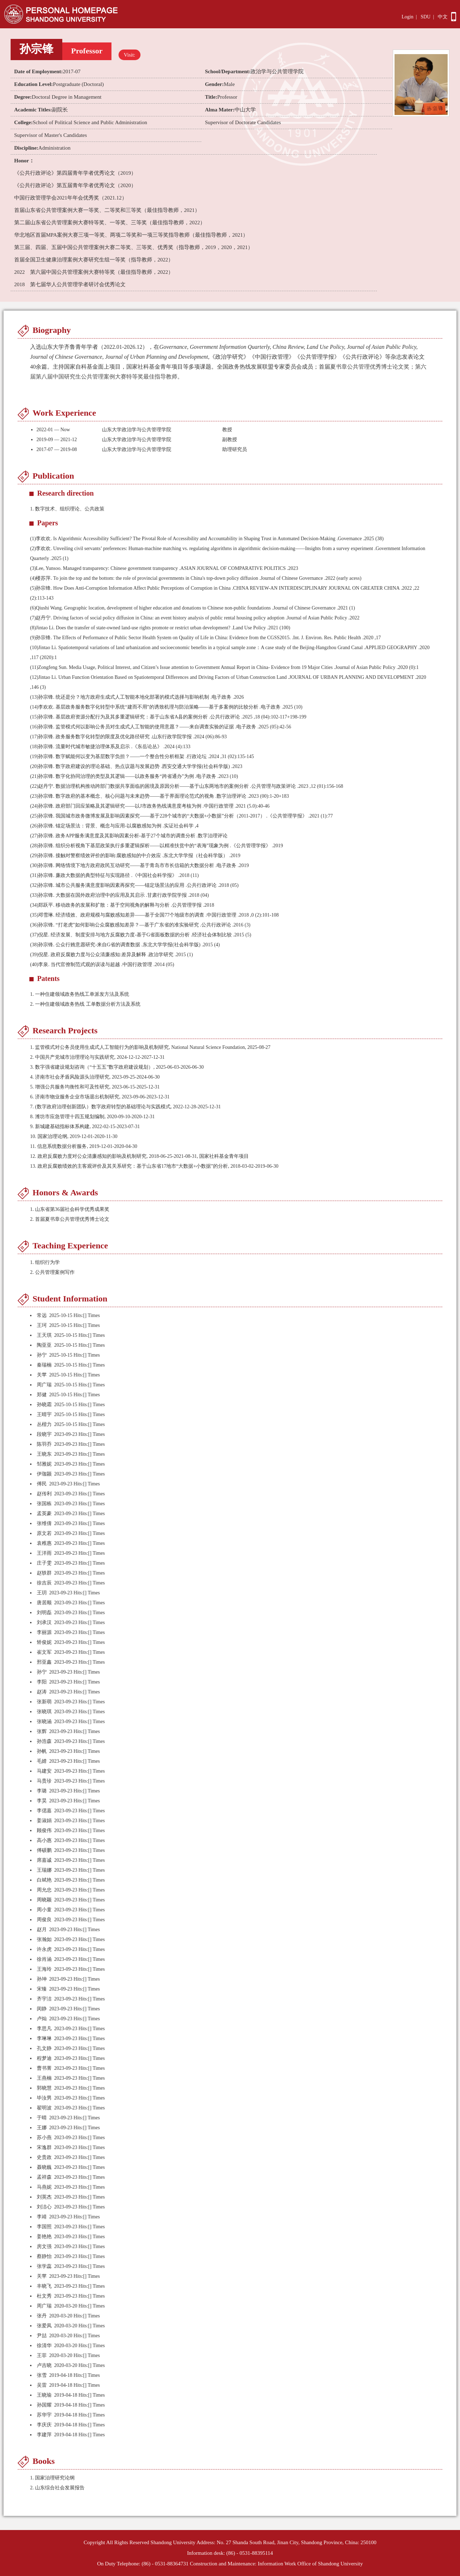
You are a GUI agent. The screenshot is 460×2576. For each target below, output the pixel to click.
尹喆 (42, 2335)
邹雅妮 (44, 1464)
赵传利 (44, 1493)
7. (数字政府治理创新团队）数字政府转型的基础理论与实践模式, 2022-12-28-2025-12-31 (125, 1106)
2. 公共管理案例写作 (52, 1272)
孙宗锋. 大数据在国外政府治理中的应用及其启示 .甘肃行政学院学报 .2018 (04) (119, 895)
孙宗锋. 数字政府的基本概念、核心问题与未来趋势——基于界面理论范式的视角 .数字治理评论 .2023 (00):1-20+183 (159, 796)
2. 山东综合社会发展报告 (57, 2487)
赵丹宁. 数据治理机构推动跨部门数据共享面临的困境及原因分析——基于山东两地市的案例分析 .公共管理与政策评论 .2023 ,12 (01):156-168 (186, 786)
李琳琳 (44, 2038)
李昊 (42, 1800)
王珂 (42, 1325)
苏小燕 (44, 2137)
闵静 (42, 2008)
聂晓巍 (44, 2167)
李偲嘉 (44, 1810)
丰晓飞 (44, 2286)
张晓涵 (44, 1721)
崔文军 (44, 1652)
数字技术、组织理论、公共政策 (69, 509)
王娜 (42, 2127)
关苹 (42, 1374)
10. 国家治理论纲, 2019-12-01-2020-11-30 (73, 1136)
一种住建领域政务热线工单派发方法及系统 (79, 994)
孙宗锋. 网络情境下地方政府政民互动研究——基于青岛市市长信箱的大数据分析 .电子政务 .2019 (139, 865)
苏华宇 (44, 2415)
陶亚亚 (44, 1345)
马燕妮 (44, 2187)
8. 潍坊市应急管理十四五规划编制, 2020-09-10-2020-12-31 (92, 1116)
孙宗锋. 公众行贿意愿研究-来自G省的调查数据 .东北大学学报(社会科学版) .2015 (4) (125, 944)
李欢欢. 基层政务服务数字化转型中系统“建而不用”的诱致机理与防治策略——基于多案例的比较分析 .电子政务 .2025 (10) (166, 707)
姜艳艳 (44, 2236)
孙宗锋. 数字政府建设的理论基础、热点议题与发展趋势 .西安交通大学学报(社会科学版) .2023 (136, 766)
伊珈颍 (44, 1474)
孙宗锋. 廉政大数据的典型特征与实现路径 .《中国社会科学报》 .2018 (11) (114, 875)
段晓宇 (44, 1434)
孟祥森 (44, 2177)
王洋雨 (44, 1553)
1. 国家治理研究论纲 (52, 2477)
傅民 (42, 1483)
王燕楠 (44, 2078)
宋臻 (42, 1989)
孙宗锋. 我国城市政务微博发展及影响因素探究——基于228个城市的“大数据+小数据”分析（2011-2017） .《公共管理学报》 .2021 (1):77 (181, 816)
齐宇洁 (44, 1999)
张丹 (42, 2315)
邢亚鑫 (44, 1662)
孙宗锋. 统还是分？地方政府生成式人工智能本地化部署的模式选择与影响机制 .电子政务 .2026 (137, 697)
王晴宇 (44, 1414)
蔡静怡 (44, 2256)
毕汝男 (44, 2098)
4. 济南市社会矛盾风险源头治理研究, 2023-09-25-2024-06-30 (95, 1077)
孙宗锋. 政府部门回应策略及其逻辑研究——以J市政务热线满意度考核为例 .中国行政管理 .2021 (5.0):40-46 (150, 806)
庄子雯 (44, 1563)
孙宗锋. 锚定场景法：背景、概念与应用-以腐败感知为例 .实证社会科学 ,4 (114, 825)
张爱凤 (44, 2325)
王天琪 (44, 1335)
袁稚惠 (44, 1543)
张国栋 (44, 1503)
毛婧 (42, 1761)
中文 (443, 16)
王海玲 (44, 1969)
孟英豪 (44, 1513)
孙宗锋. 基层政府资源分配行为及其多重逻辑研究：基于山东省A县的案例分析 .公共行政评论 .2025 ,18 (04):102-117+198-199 (168, 717)
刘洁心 (44, 2207)
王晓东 (44, 1454)
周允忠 (44, 1890)
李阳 (42, 1682)
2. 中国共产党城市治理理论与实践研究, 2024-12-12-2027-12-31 (97, 1057)
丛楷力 (44, 1424)
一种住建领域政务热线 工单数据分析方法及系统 (85, 1004)
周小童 (44, 1909)
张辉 (42, 1731)
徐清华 (44, 2345)
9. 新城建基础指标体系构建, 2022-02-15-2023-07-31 (85, 1126)
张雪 (42, 2375)
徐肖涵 (44, 1959)
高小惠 (44, 1840)
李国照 (44, 2226)
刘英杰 (44, 2197)
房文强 (44, 2246)
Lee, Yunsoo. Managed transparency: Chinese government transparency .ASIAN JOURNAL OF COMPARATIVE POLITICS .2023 (164, 568)
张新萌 (44, 1701)
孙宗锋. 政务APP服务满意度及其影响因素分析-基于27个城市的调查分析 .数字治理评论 (129, 835)
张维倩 (44, 1523)
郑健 (42, 1394)
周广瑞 (44, 1384)
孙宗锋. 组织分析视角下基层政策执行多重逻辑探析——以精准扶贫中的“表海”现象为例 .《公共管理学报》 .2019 (156, 845)
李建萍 (44, 2434)
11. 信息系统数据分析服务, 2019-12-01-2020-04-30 (83, 1146)
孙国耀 (44, 2405)
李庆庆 (44, 2424)
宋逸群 (44, 2147)
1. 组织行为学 (45, 1262)
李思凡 (44, 2028)
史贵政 (44, 2157)
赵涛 (42, 1691)
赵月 (42, 1929)
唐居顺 (44, 1602)
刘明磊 (44, 1612)
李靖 (42, 2216)
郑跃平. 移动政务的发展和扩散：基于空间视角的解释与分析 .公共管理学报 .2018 (122, 905)
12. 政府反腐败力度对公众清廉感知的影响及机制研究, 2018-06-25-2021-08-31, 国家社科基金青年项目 (139, 1156)
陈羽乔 (44, 1444)
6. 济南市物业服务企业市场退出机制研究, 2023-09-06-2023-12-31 (99, 1096)
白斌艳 (44, 1880)
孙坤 (42, 1979)
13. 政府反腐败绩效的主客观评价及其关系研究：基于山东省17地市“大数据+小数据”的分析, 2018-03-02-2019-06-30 (154, 1166)
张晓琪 (44, 1711)
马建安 (44, 1771)
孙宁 (42, 1355)
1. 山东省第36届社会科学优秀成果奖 (69, 1209)
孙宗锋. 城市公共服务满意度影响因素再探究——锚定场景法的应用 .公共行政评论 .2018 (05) (134, 885)
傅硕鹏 (44, 1850)
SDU (426, 16)
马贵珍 (44, 1781)
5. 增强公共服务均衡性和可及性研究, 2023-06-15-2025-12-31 (95, 1087)
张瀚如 (44, 1939)
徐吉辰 (44, 1583)
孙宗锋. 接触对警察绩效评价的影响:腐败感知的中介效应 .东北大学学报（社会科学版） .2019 (135, 855)
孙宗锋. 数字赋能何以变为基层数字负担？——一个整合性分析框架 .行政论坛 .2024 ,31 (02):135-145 (142, 756)
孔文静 (44, 2048)
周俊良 (44, 1919)
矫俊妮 (44, 1642)
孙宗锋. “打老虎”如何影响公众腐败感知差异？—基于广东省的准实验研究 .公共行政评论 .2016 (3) (140, 925)
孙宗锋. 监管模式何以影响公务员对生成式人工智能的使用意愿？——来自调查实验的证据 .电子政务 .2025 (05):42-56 (160, 726)
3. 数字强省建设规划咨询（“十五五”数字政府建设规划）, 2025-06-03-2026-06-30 (117, 1067)
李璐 (42, 1791)
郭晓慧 (44, 2088)
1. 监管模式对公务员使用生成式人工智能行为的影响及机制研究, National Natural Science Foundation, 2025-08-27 (150, 1047)
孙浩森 (44, 1741)
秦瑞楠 (44, 1365)
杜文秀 (44, 2296)
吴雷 (42, 2385)
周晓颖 (44, 1899)
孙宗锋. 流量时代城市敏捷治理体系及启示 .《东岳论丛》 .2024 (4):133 (110, 746)
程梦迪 (44, 2058)
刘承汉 (44, 1622)
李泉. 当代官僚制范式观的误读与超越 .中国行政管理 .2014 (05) (102, 964)
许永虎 (44, 1949)
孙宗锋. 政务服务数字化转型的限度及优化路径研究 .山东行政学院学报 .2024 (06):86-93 (128, 736)
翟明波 (44, 2107)
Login (407, 16)
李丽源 (44, 1632)
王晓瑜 (44, 2395)
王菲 (42, 2355)
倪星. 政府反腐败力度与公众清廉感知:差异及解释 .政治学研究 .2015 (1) (111, 954)
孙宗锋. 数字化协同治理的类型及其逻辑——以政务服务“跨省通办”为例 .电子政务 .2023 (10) (134, 776)
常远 (42, 1315)
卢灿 (42, 2018)
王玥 (42, 1592)
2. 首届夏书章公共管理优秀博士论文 (69, 1219)
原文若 (44, 1533)
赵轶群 (44, 1573)
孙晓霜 (44, 1404)
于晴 (42, 2117)
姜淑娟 (44, 1820)
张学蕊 (44, 2266)
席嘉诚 (44, 1860)
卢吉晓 (44, 2365)
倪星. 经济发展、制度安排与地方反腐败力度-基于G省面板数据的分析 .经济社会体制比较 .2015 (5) (140, 934)
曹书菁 (44, 2068)
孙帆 (42, 1751)
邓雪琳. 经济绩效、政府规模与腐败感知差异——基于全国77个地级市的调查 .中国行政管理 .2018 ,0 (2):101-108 (154, 915)
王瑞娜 (44, 1870)
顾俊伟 (44, 1830)
